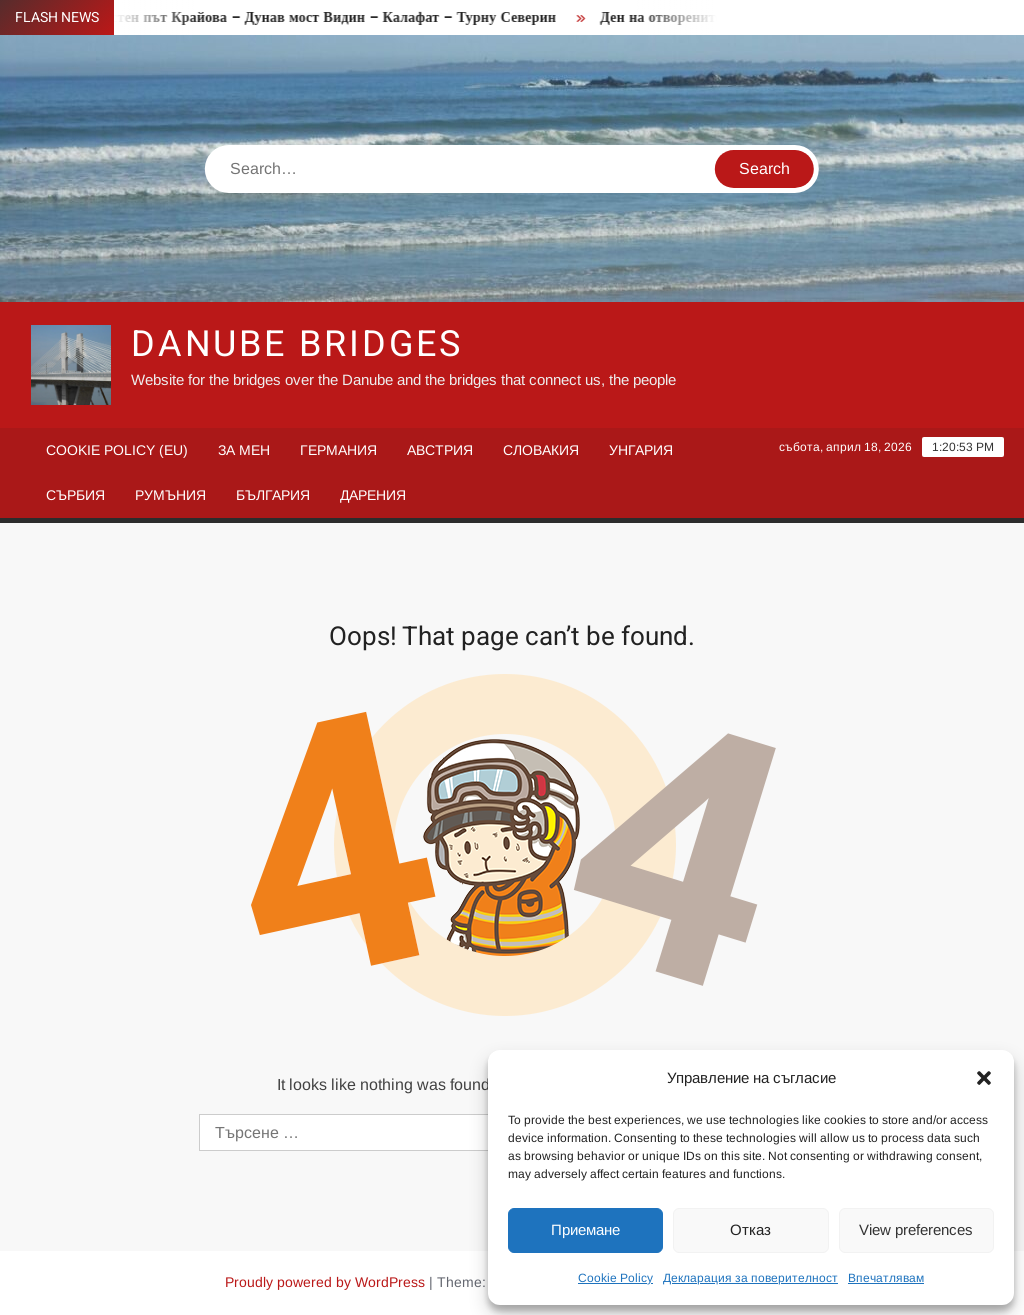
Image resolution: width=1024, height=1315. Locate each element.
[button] (984, 1078)
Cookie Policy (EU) (117, 450)
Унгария (641, 450)
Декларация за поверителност (750, 1278)
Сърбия (75, 495)
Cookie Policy (615, 1278)
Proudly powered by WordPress (325, 1282)
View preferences (916, 1229)
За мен (244, 450)
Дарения (373, 495)
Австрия (440, 450)
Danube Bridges (297, 344)
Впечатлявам (886, 1278)
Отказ (750, 1229)
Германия (338, 450)
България (273, 495)
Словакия (541, 450)
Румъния (170, 495)
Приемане (585, 1229)
